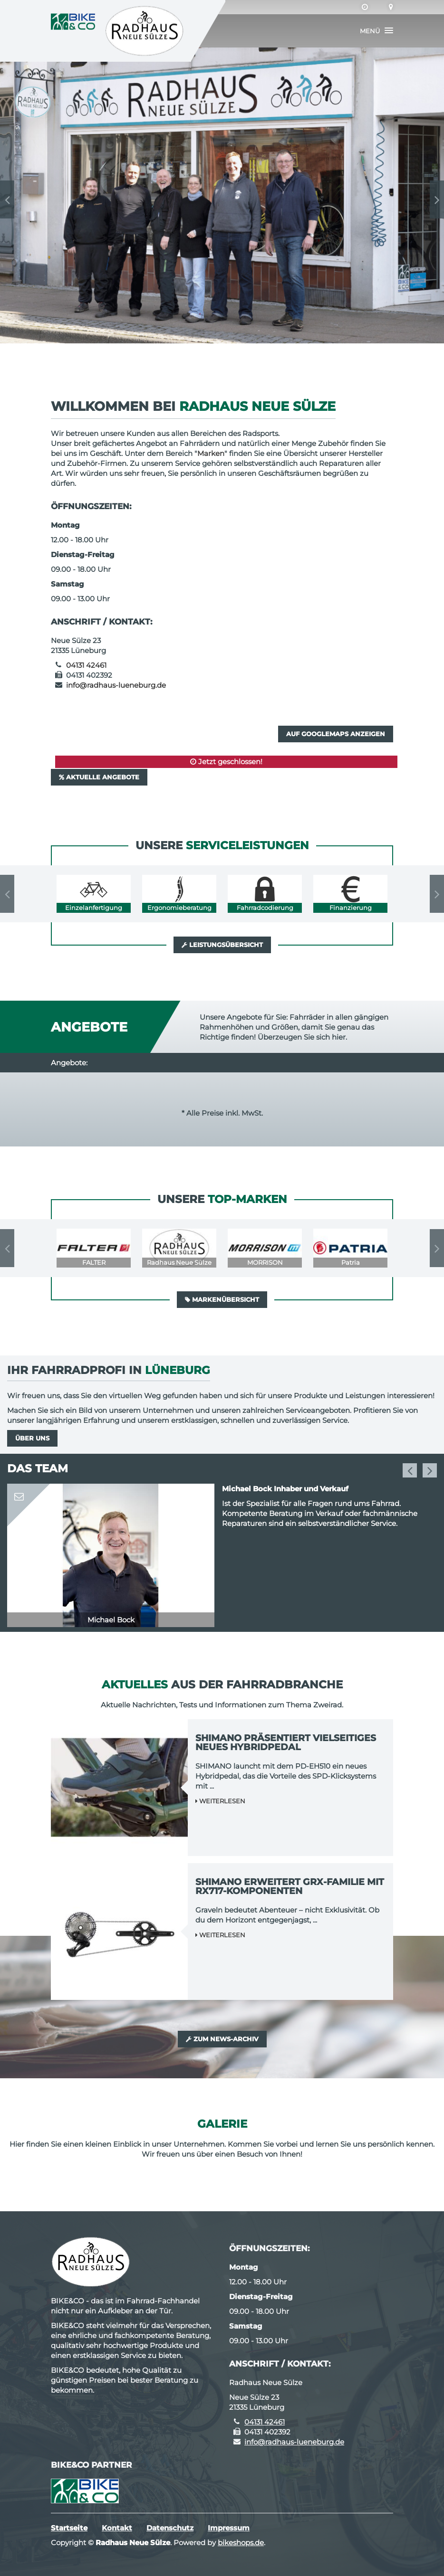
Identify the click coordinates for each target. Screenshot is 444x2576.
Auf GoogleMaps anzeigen (335, 734)
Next (437, 199)
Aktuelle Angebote (99, 777)
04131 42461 (86, 665)
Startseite (69, 2527)
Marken (210, 453)
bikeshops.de (241, 2542)
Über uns (32, 1438)
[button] (376, 31)
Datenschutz (169, 2527)
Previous (7, 199)
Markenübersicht (222, 1299)
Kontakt (117, 2527)
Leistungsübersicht (222, 944)
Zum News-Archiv (222, 2039)
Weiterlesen (220, 1801)
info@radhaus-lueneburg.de (116, 685)
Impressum (229, 2527)
